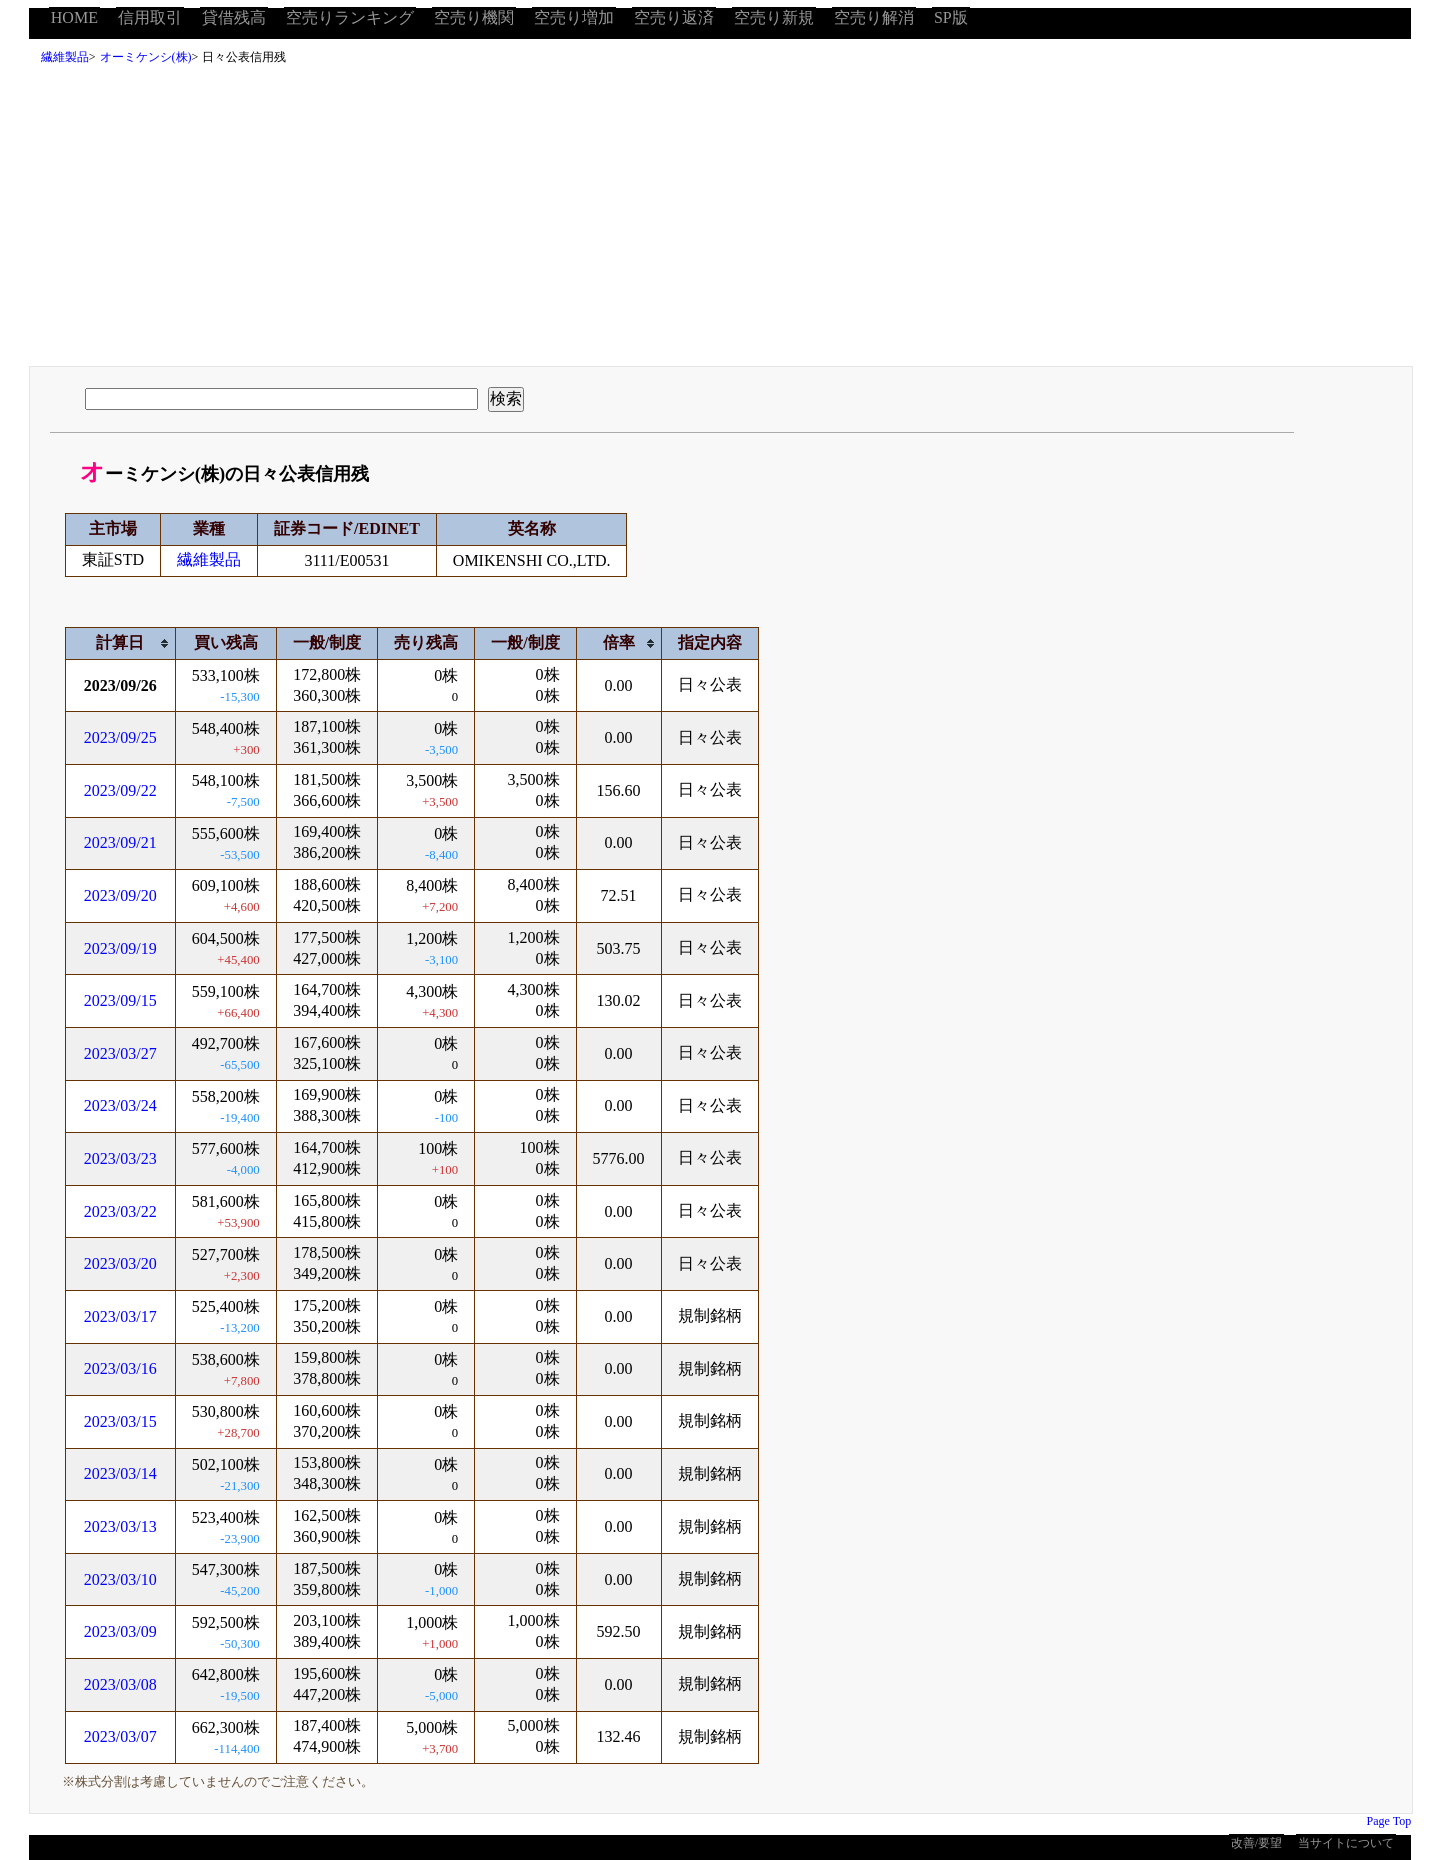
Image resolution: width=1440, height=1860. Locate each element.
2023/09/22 (120, 790)
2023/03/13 (120, 1526)
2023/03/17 (120, 1316)
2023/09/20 (120, 895)
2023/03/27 (120, 1053)
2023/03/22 (120, 1211)
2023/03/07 (120, 1736)
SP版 (951, 17)
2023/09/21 (120, 842)
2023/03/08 (120, 1684)
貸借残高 (234, 17)
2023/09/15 (120, 1000)
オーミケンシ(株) (146, 57)
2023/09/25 (120, 737)
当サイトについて (1346, 1843)
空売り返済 (674, 17)
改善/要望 (1256, 1843)
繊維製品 (65, 57)
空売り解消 (874, 17)
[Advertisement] (720, 221)
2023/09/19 (120, 948)
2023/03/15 (120, 1421)
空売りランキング (350, 17)
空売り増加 (574, 17)
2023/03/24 (120, 1105)
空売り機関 (474, 17)
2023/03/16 (120, 1368)
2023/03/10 (120, 1579)
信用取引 (150, 17)
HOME (74, 17)
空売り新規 (774, 17)
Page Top (1389, 1821)
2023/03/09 (120, 1631)
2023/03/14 (120, 1473)
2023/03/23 (120, 1158)
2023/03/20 (120, 1263)
